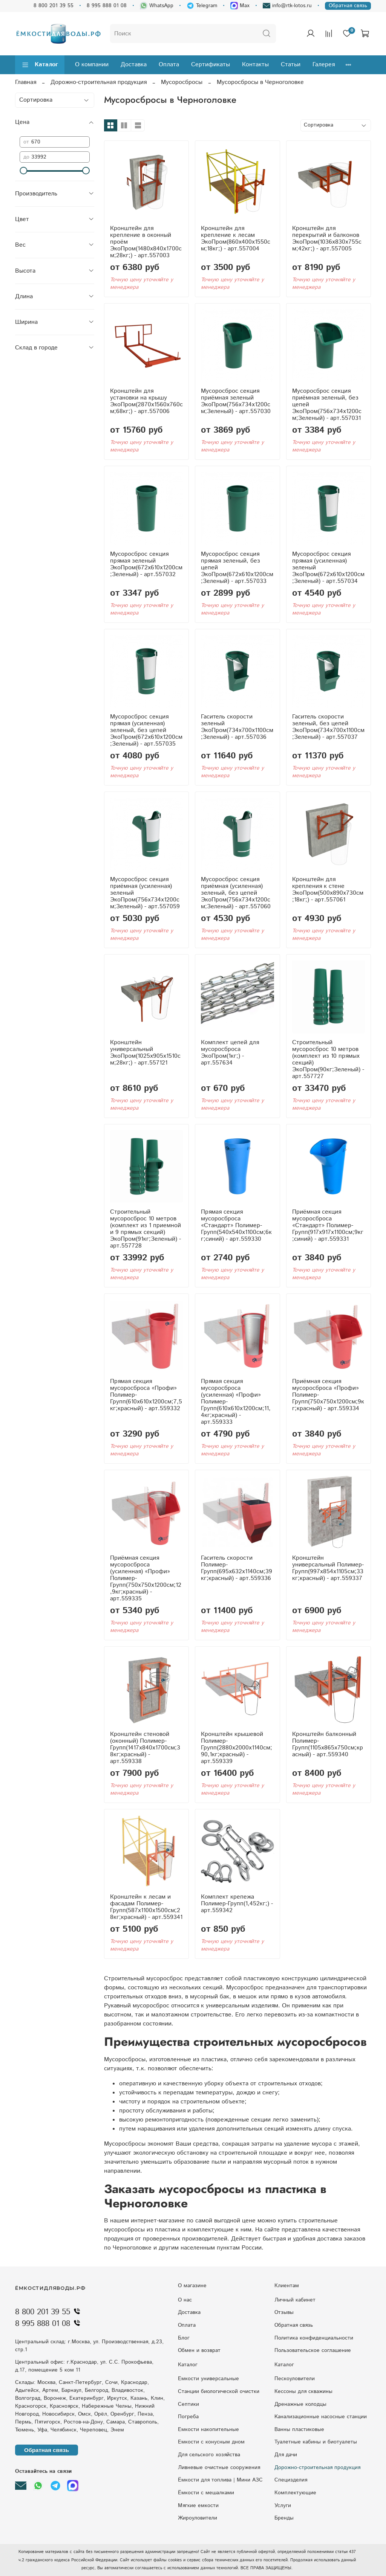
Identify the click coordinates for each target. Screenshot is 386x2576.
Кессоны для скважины (303, 2391)
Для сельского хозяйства (209, 2455)
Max (240, 5)
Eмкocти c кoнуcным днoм (211, 2442)
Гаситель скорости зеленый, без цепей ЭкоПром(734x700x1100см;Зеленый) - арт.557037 (328, 726)
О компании (92, 64)
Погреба (188, 2416)
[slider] (23, 170)
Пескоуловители (294, 2378)
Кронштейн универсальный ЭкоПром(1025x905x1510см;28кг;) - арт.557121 (145, 1052)
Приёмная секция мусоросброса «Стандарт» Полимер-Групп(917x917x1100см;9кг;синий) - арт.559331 (327, 1225)
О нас (185, 2300)
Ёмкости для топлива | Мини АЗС (220, 2480)
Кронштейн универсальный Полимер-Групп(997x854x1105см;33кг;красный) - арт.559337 (328, 1568)
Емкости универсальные (208, 2378)
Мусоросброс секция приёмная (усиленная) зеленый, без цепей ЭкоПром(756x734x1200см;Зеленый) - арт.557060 (236, 893)
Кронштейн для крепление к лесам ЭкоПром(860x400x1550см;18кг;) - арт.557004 (235, 238)
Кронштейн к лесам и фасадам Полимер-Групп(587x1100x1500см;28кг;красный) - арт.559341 (146, 1907)
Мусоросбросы (181, 82)
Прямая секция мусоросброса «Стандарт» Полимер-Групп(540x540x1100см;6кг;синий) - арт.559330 (236, 1225)
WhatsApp (156, 5)
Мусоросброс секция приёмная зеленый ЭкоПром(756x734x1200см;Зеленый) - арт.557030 (236, 401)
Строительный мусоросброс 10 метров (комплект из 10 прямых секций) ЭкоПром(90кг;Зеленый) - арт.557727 (328, 1059)
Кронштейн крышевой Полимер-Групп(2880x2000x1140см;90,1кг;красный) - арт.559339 (236, 1748)
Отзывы (284, 2312)
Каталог (39, 64)
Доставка (134, 64)
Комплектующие (295, 2493)
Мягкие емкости (198, 2505)
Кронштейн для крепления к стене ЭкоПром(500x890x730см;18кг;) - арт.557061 (327, 889)
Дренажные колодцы (300, 2404)
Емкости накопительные (208, 2429)
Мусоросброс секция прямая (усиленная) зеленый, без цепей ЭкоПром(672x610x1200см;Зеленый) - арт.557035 (146, 730)
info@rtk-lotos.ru (287, 5)
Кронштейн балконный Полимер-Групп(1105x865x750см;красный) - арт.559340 (327, 1744)
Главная (25, 82)
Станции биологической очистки (218, 2391)
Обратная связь (348, 5)
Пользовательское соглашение (312, 2350)
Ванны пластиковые (299, 2429)
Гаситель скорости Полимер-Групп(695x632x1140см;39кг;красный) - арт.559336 (236, 1568)
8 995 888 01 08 (107, 5)
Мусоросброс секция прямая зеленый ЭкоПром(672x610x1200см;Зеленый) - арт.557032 (146, 564)
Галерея (323, 64)
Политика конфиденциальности (313, 2338)
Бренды (284, 2518)
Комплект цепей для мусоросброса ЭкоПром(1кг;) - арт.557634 (230, 1052)
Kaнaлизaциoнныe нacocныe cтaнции (320, 2416)
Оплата (169, 64)
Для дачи (285, 2455)
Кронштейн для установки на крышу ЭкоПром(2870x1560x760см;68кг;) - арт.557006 (146, 401)
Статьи (290, 64)
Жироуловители (197, 2518)
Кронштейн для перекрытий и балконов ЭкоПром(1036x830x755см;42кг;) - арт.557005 (326, 238)
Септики (188, 2404)
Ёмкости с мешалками (206, 2493)
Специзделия (290, 2480)
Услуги (282, 2505)
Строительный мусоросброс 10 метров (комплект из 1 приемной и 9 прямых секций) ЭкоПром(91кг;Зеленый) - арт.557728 (145, 1229)
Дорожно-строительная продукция (99, 82)
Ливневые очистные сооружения (219, 2467)
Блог (184, 2338)
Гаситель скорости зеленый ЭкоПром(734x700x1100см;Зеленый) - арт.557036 (237, 726)
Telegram (202, 5)
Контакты (255, 64)
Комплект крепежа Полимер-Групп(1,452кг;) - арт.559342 (237, 1904)
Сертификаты (210, 64)
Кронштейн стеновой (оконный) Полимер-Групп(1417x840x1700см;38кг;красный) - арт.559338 (145, 1748)
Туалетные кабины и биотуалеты (315, 2442)
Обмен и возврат (199, 2350)
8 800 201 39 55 (54, 5)
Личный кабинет (295, 2300)
